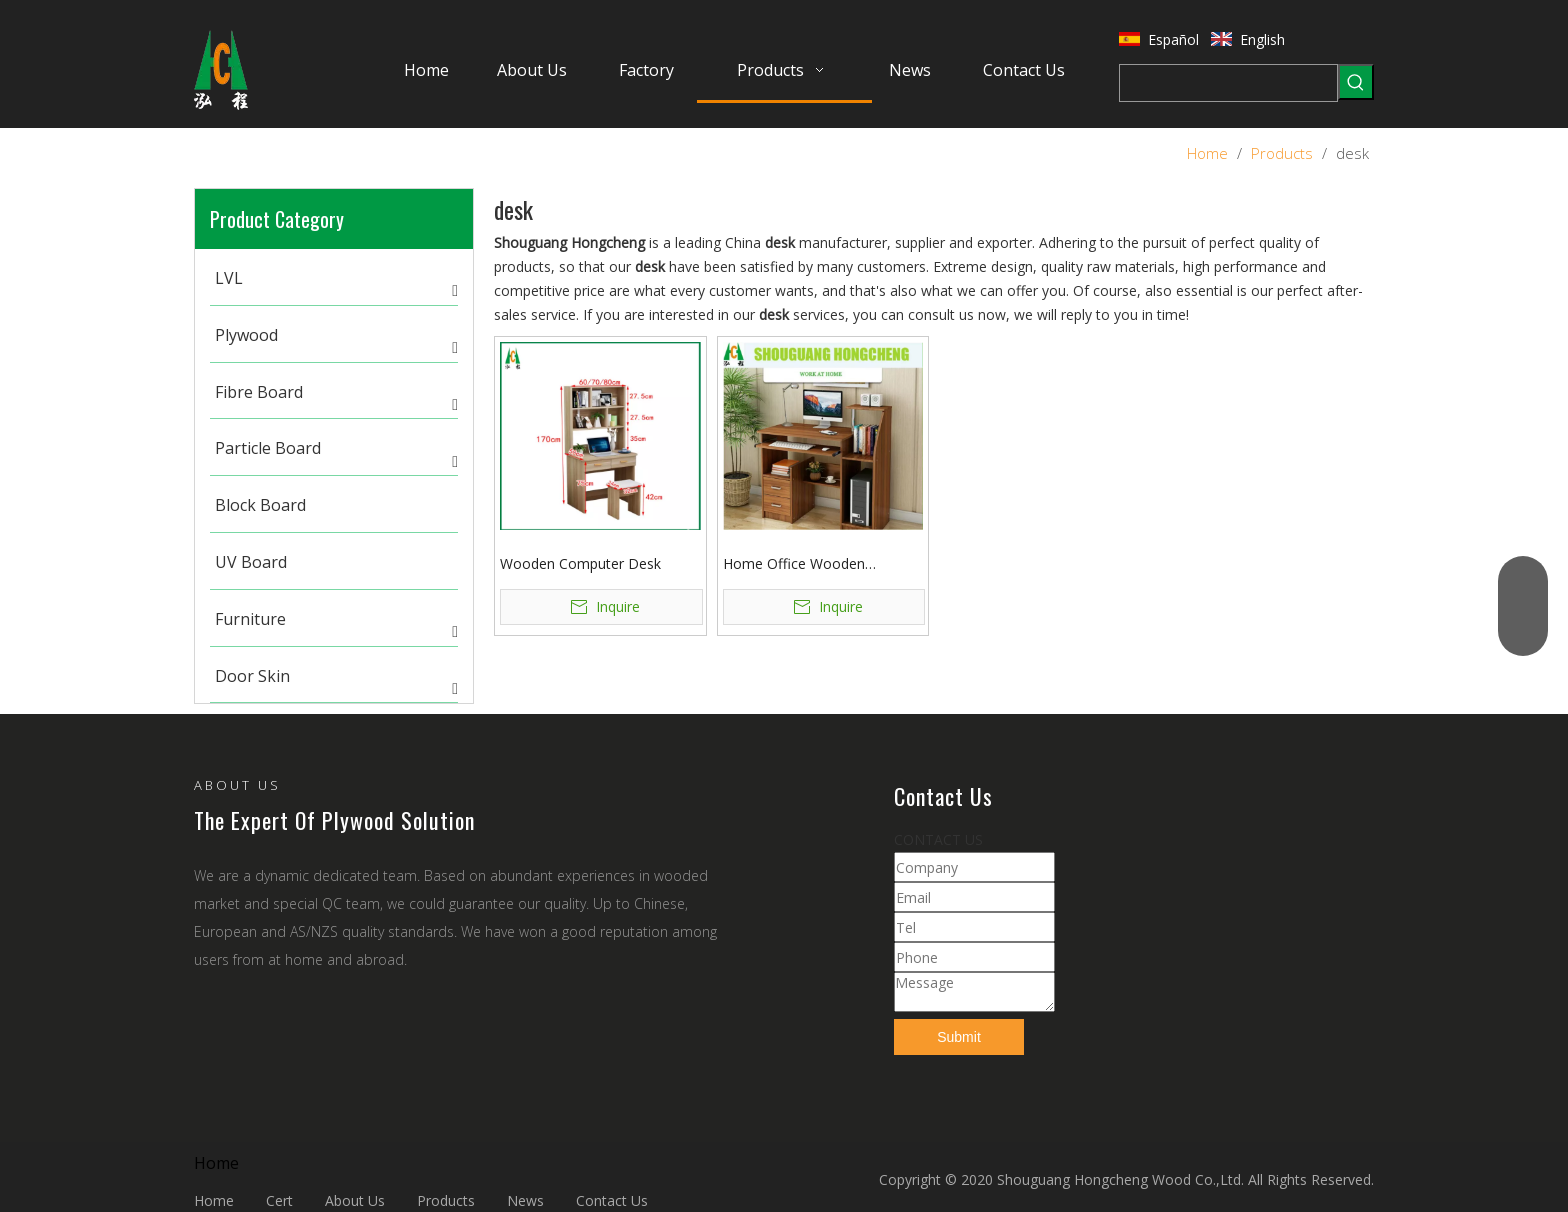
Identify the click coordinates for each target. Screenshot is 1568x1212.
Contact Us (612, 1200)
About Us (355, 1200)
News (525, 1200)
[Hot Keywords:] (1356, 82)
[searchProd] (1228, 83)
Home (214, 1200)
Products (446, 1200)
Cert (279, 1200)
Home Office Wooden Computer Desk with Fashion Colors (817, 564)
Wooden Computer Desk (580, 563)
